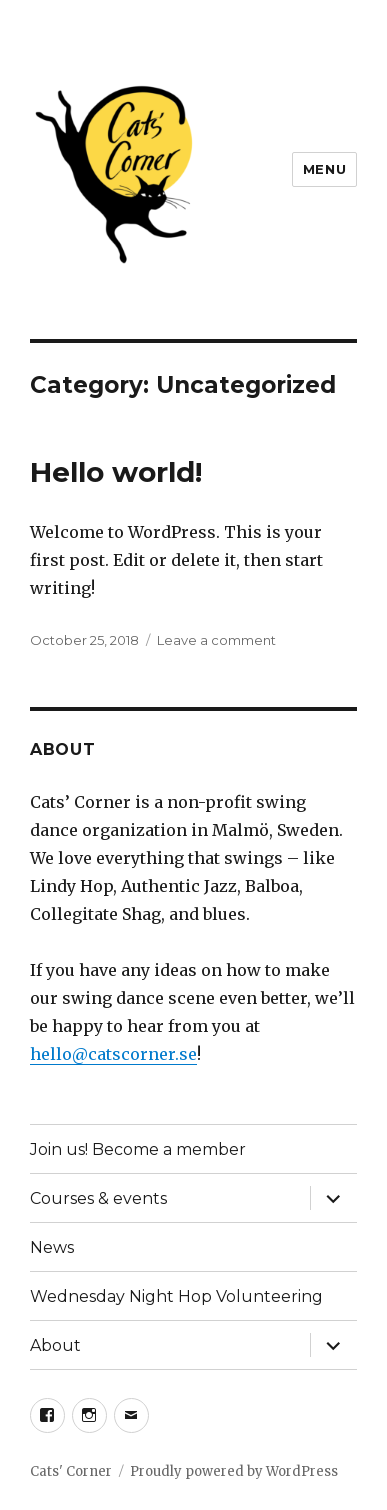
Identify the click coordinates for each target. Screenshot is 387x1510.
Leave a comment (216, 640)
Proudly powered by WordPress (234, 1471)
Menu (324, 169)
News (52, 1247)
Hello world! (116, 472)
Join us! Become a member (138, 1149)
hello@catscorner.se (113, 1054)
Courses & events (98, 1198)
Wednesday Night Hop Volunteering (176, 1296)
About (55, 1345)
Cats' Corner (71, 1471)
